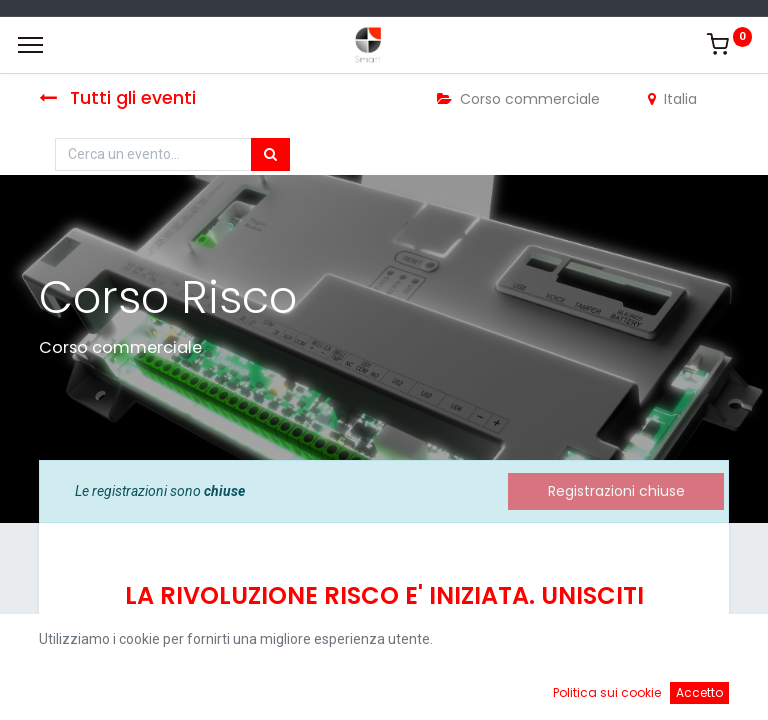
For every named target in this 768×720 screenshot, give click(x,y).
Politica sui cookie (607, 692)
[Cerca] (270, 155)
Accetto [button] (699, 692)
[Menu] (30, 45)
